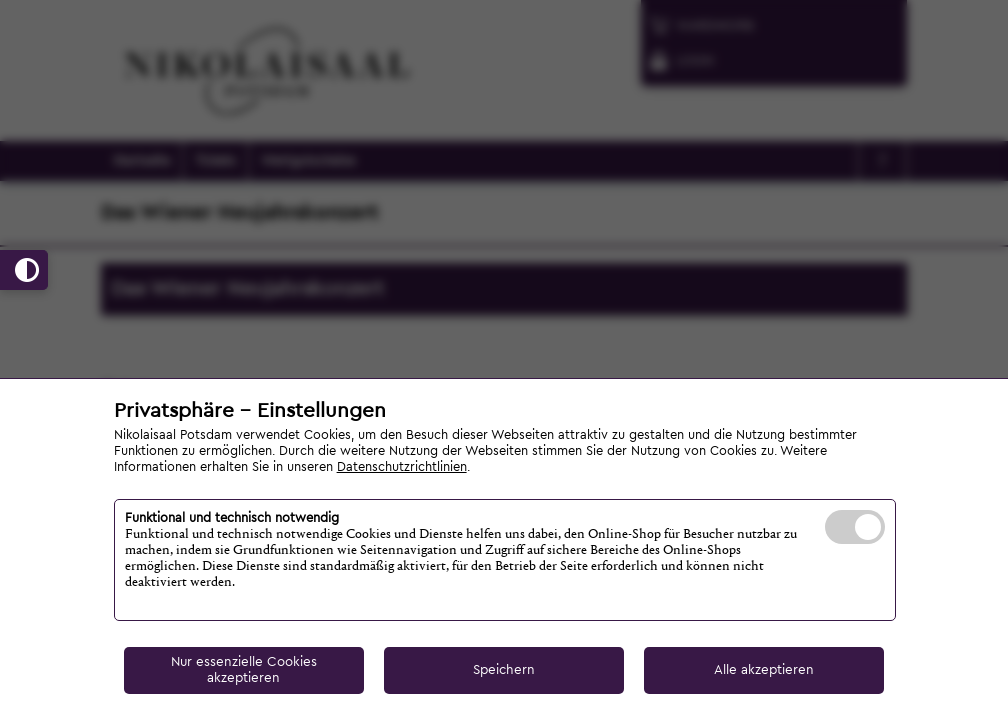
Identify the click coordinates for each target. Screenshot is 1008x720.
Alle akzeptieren (764, 670)
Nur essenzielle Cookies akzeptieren (244, 669)
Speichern (504, 670)
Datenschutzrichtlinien (402, 467)
